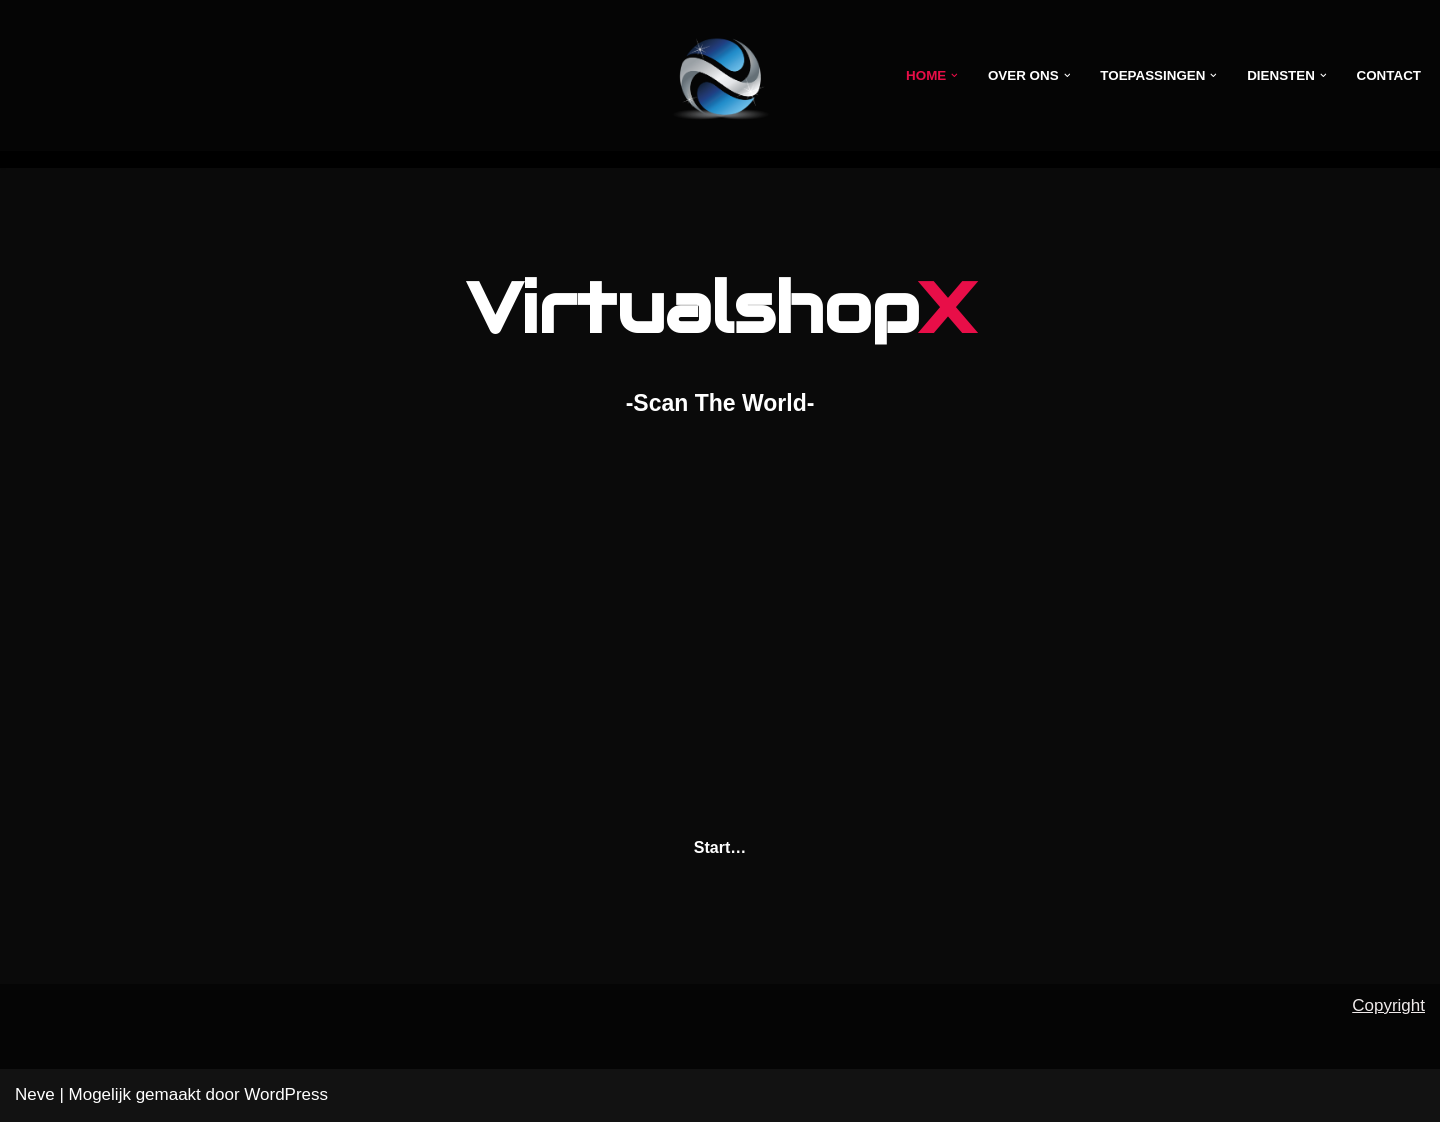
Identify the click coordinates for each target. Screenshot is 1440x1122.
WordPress (286, 1094)
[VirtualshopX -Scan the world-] (720, 75)
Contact (1388, 75)
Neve (35, 1094)
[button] (949, 75)
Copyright (1388, 1005)
